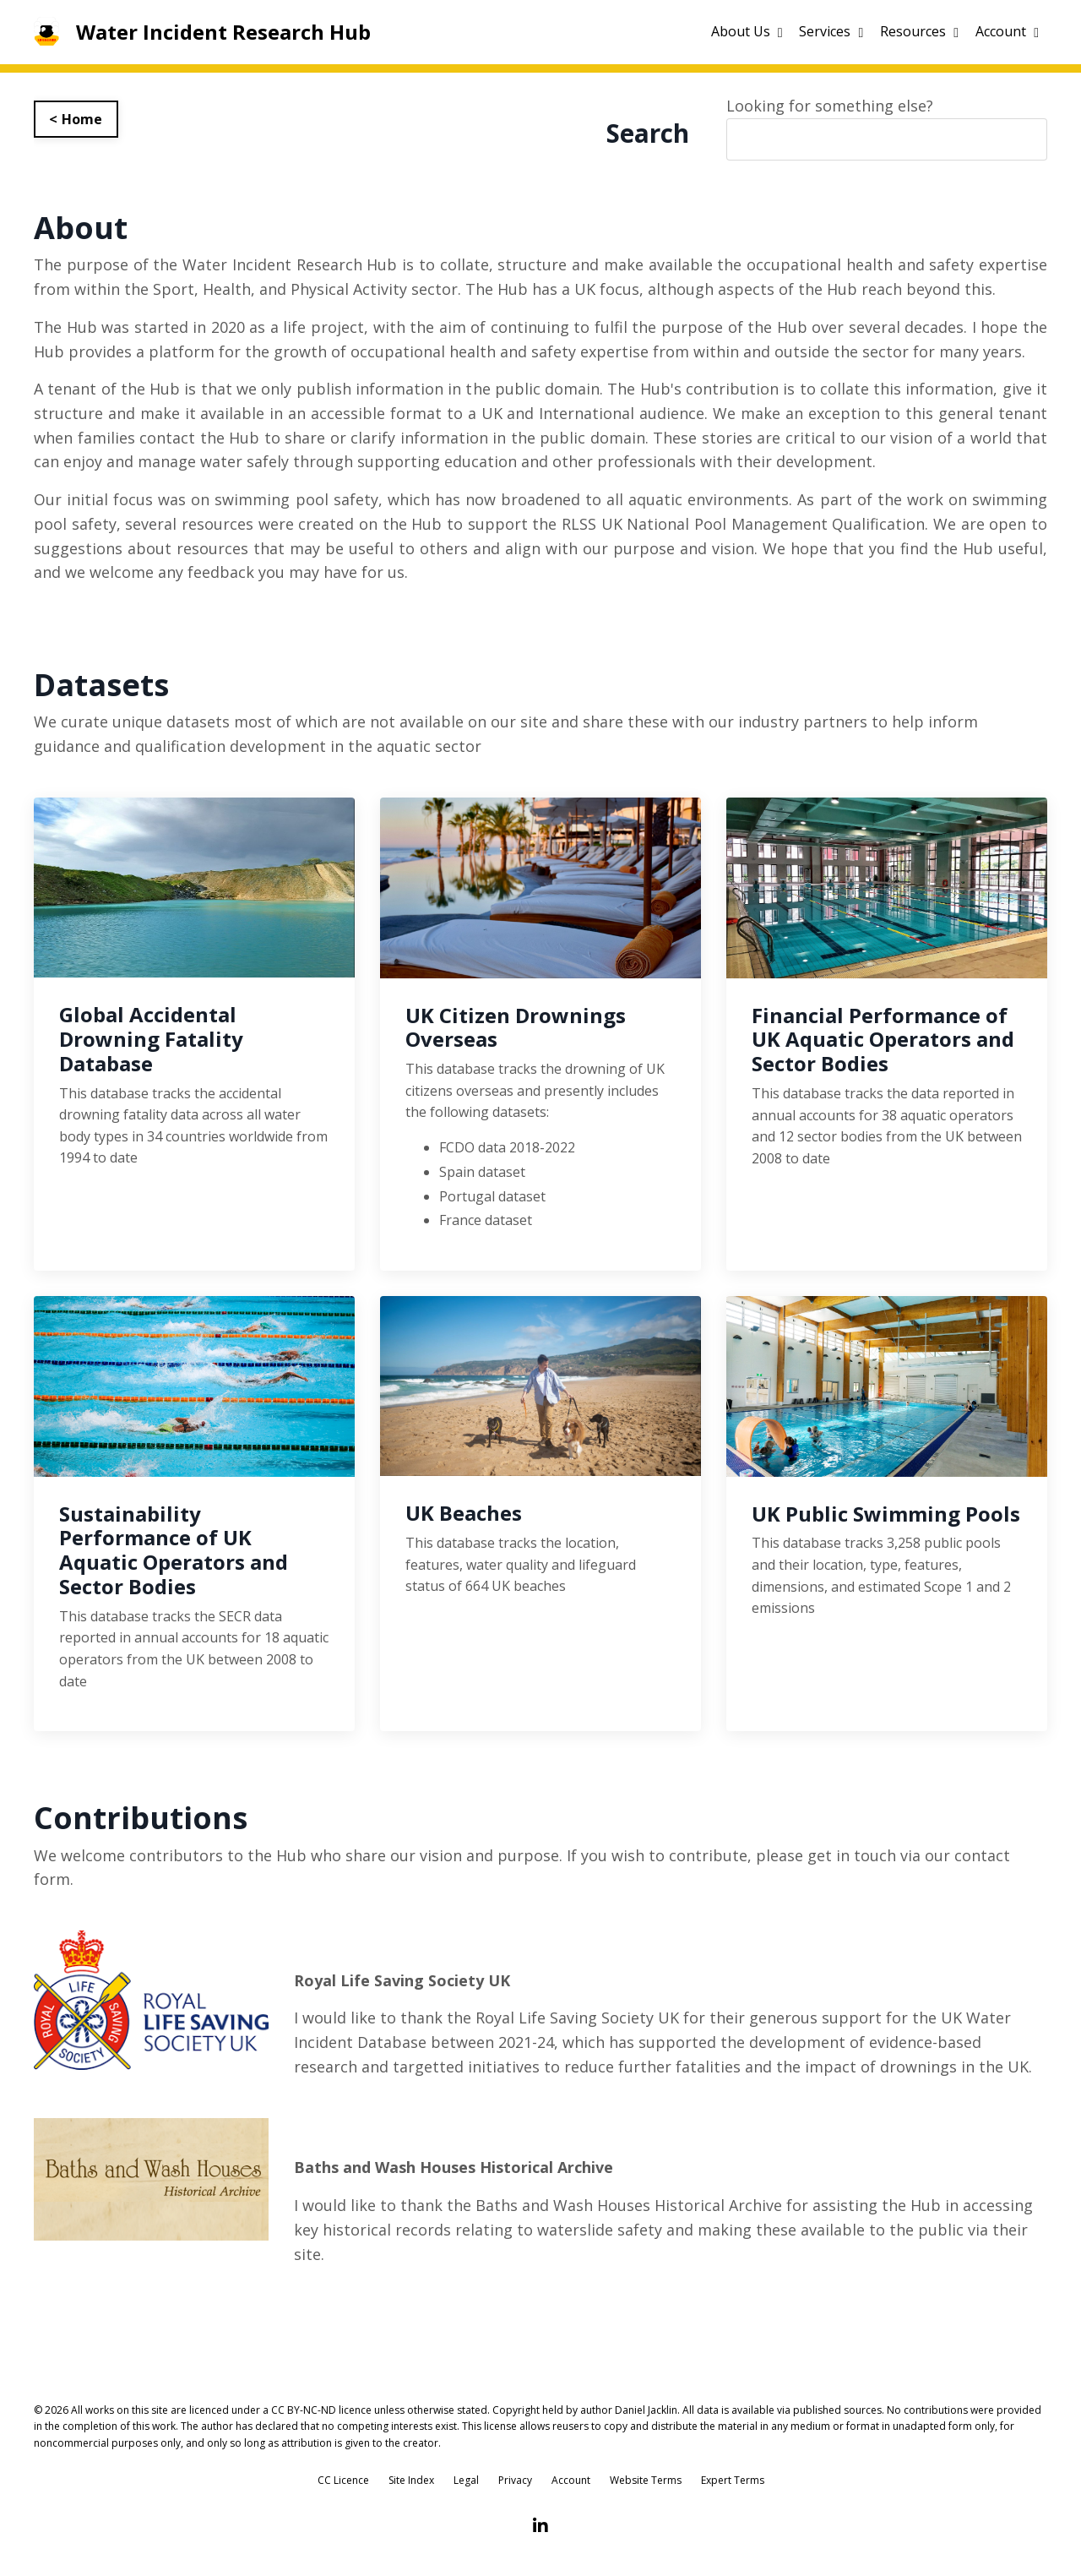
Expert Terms (732, 2483)
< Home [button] (76, 119)
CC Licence (343, 2483)
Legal (466, 2483)
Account (1007, 31)
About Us (747, 31)
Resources (919, 31)
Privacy (515, 2483)
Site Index (411, 2483)
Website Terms (646, 2483)
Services (831, 31)
